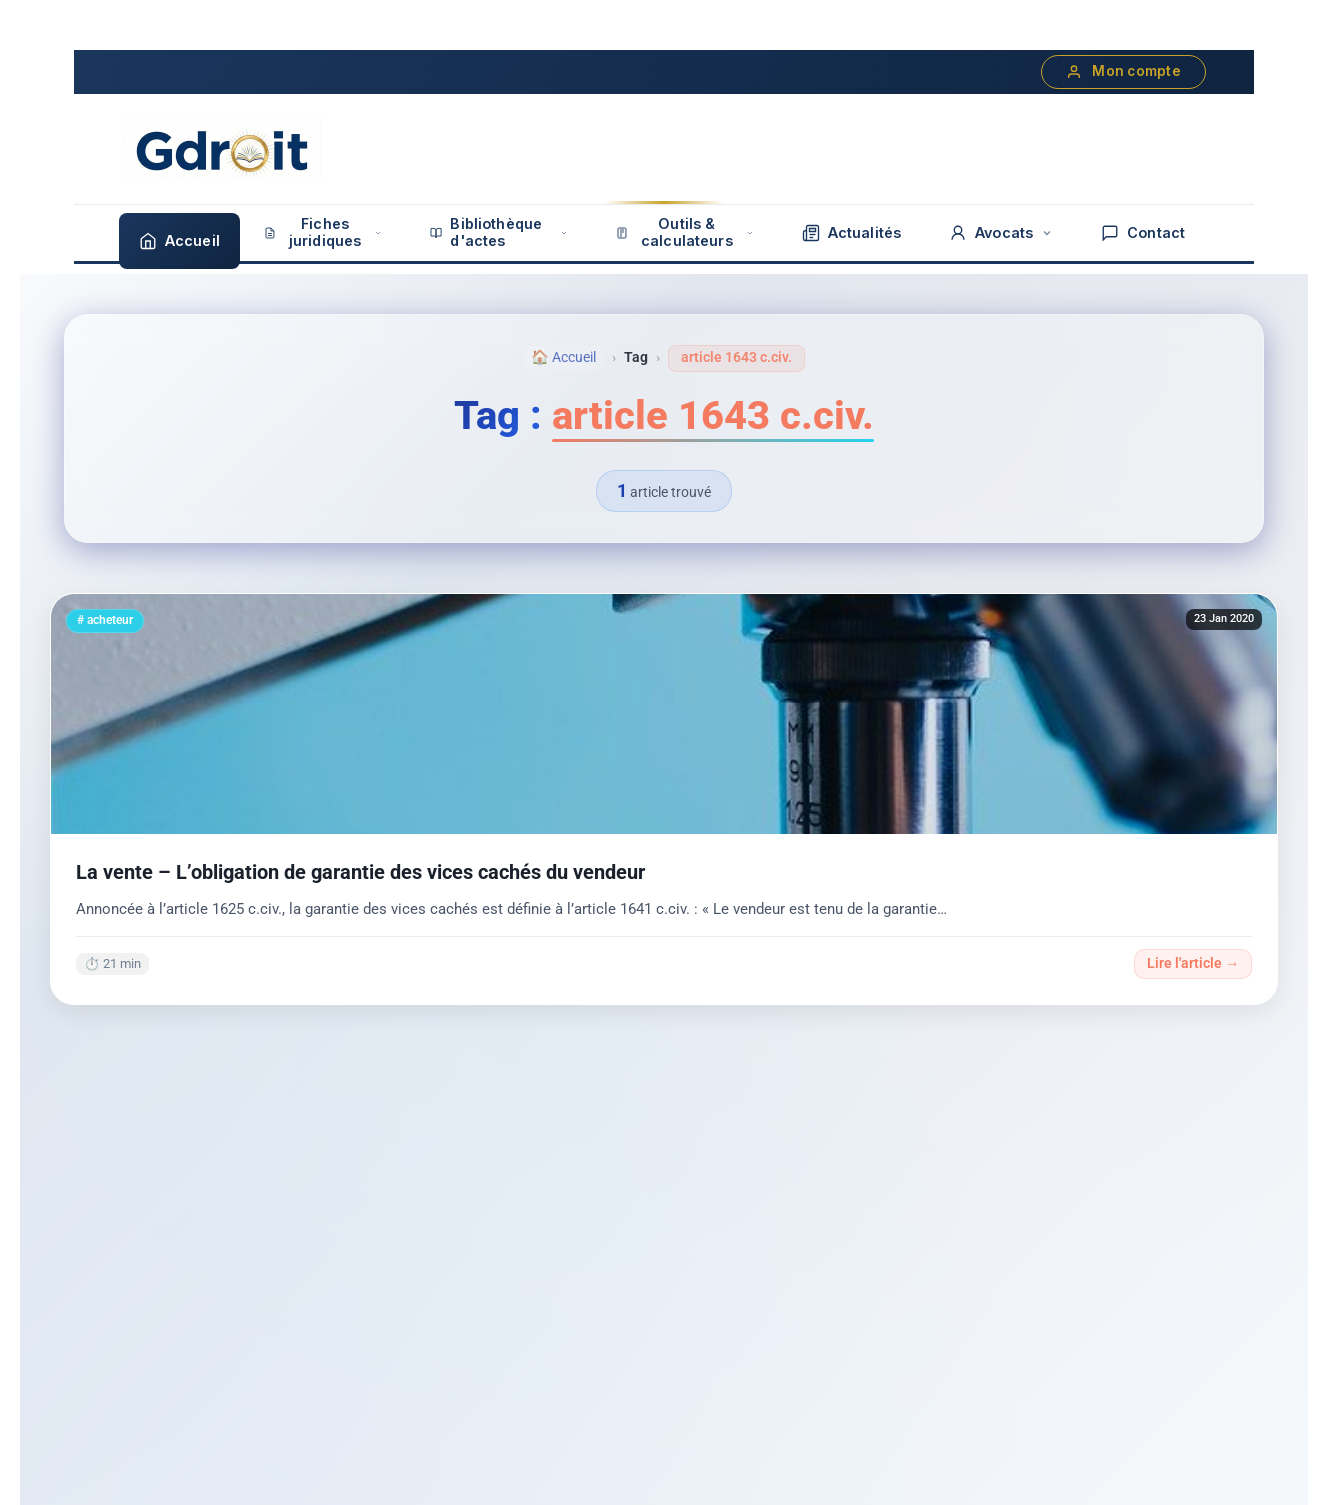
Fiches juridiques (323, 232)
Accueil (179, 241)
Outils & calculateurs (685, 232)
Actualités (851, 233)
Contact (1143, 233)
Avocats (1001, 233)
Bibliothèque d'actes (499, 232)
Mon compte (1123, 71)
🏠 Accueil (563, 357)
